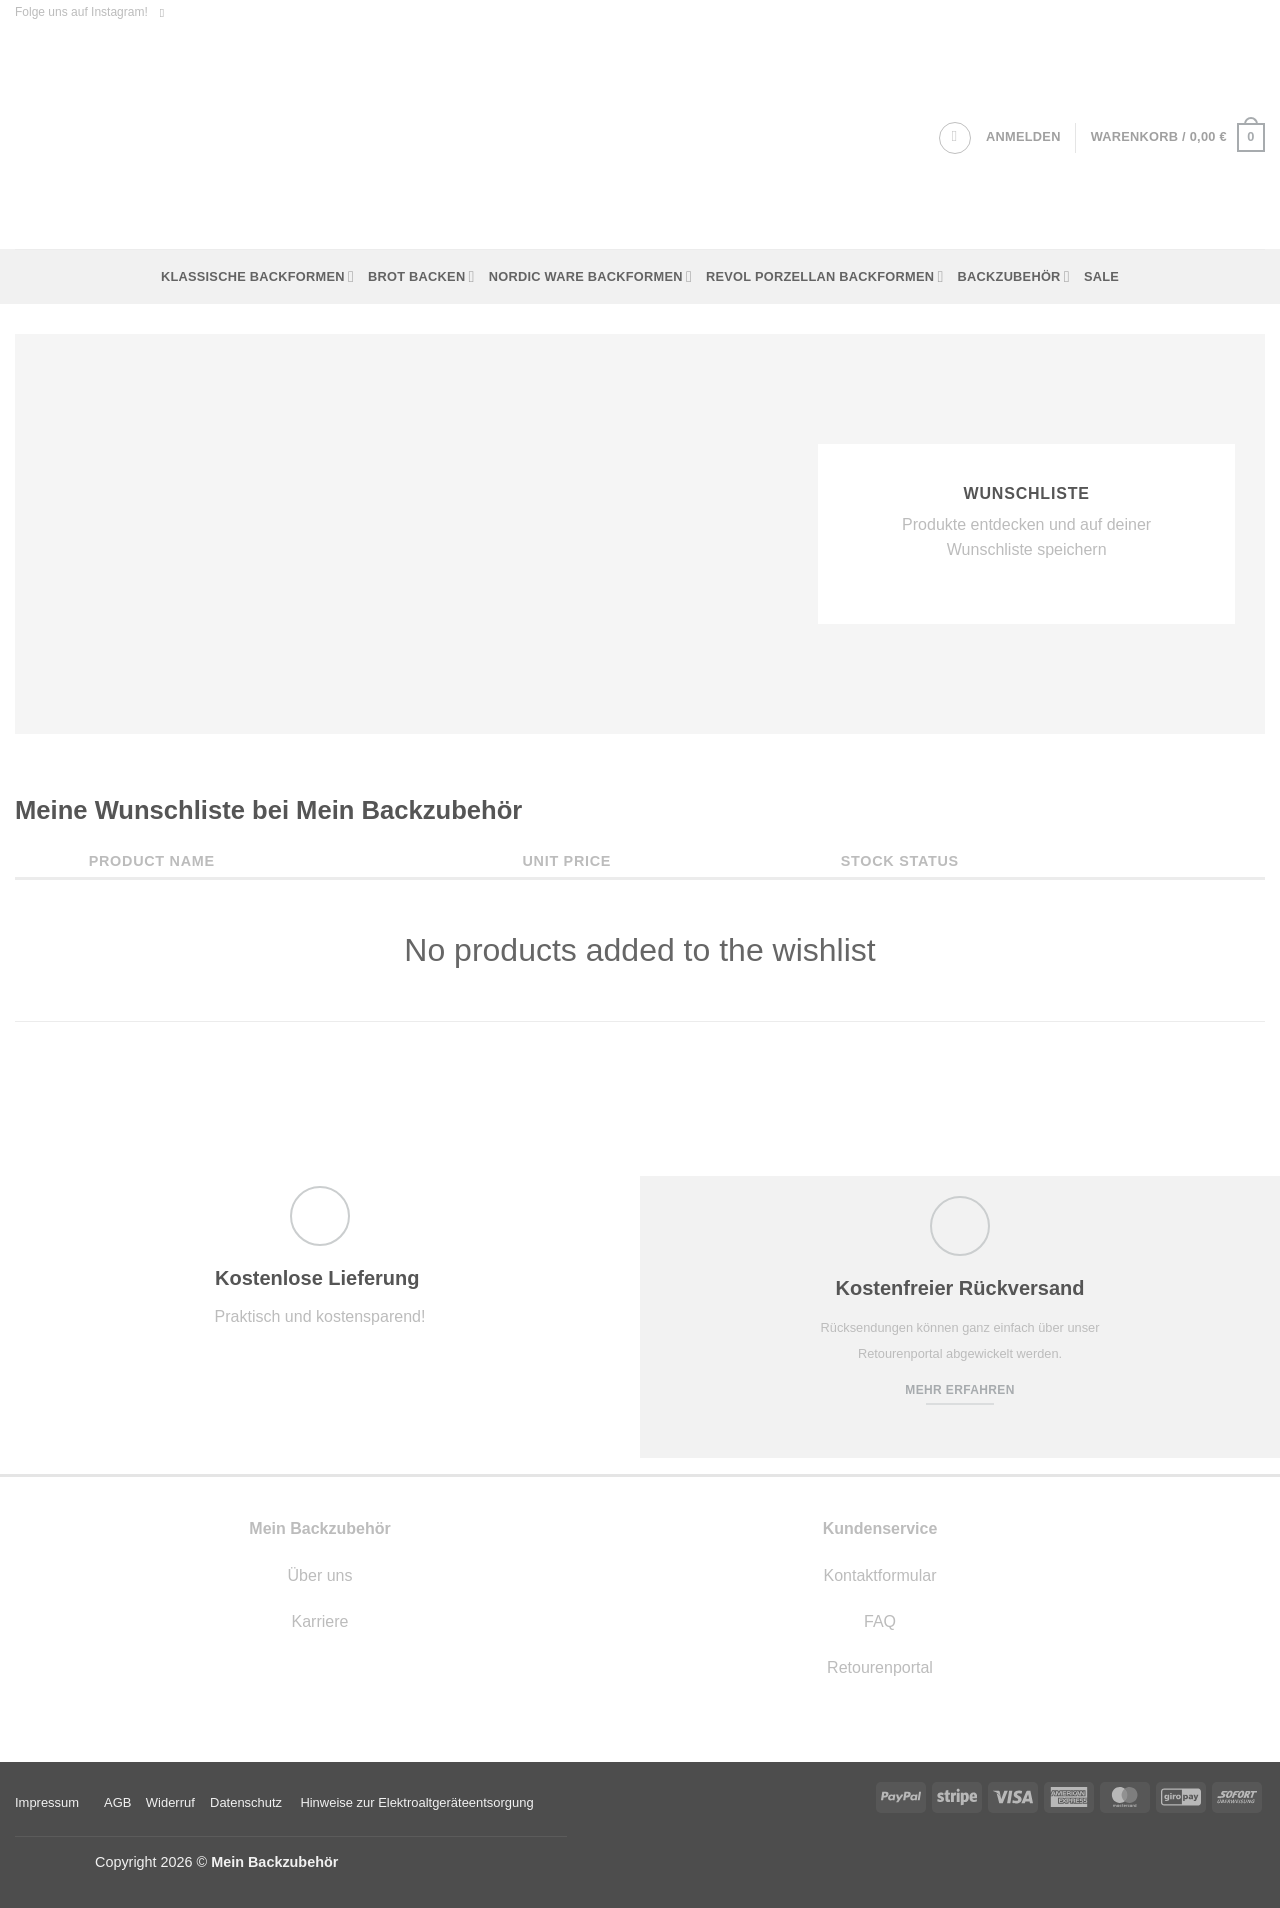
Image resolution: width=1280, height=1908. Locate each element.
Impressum (47, 1802)
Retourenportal (880, 1667)
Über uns (320, 1575)
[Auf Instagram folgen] (166, 13)
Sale (1101, 276)
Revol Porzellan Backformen (825, 276)
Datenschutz (246, 1802)
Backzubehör (1014, 276)
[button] (1023, 137)
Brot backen (421, 276)
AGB (117, 1802)
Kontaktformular (880, 1575)
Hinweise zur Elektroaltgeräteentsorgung (418, 1802)
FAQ (880, 1621)
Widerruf (170, 1802)
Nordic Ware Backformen (590, 276)
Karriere (320, 1621)
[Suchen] (955, 138)
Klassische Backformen (257, 276)
